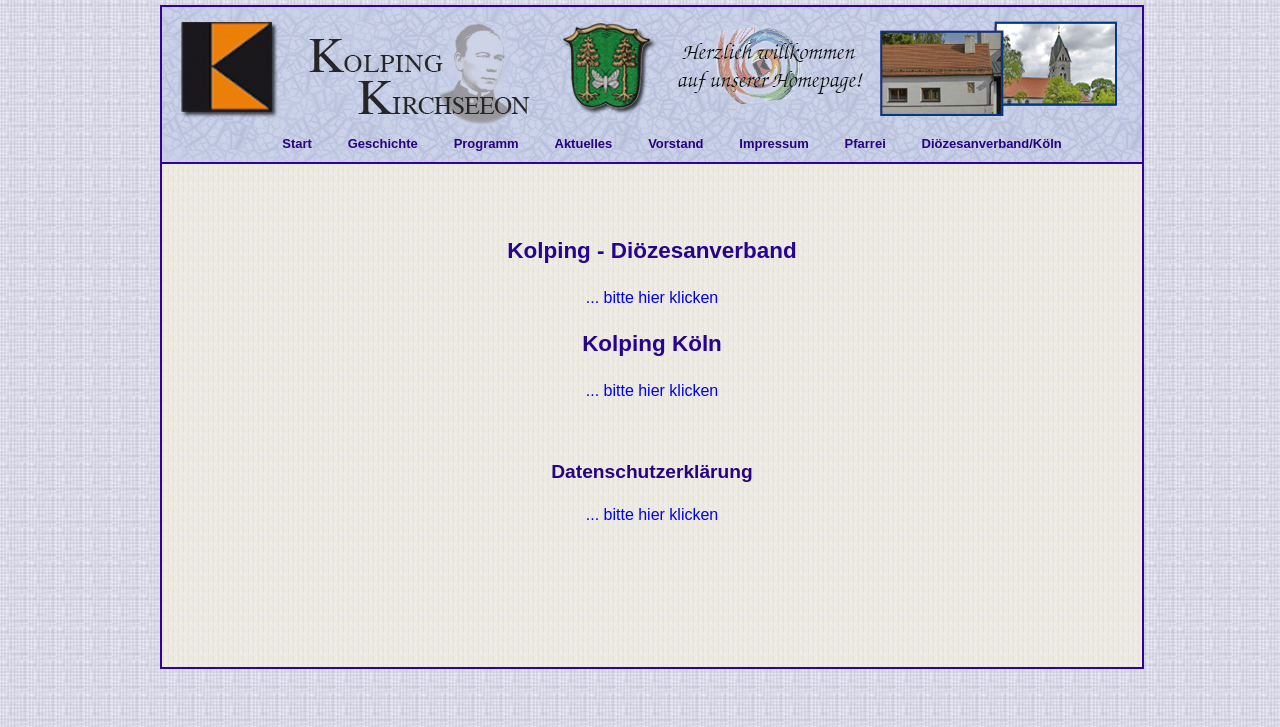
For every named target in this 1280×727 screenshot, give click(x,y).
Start (297, 143)
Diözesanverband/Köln (992, 143)
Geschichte (383, 143)
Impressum (773, 143)
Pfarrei (865, 143)
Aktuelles (584, 143)
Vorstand (675, 143)
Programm (486, 143)
